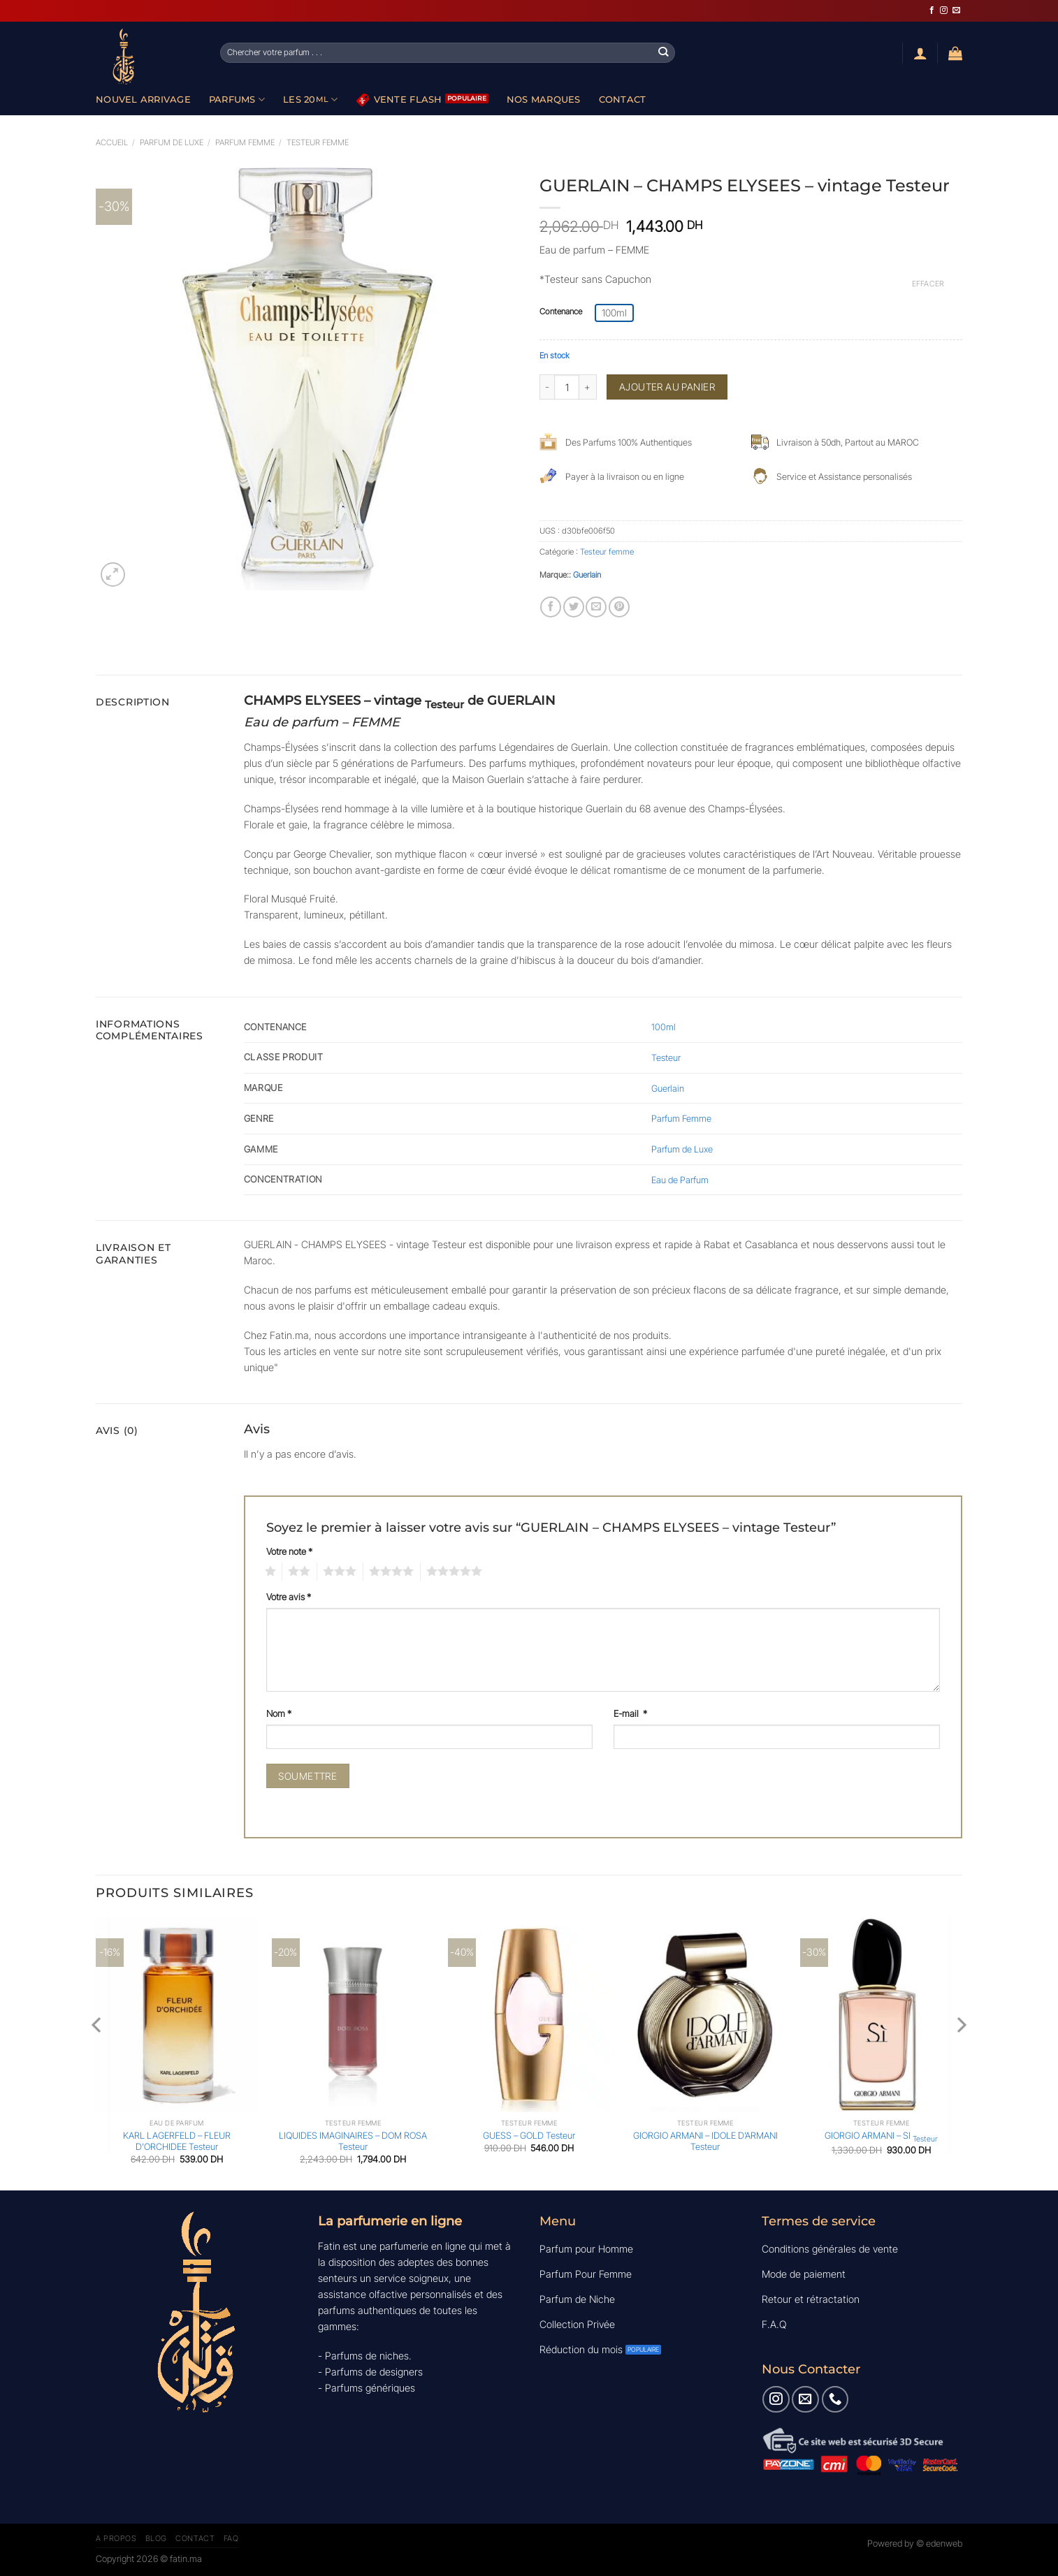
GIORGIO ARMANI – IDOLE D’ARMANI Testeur (705, 2141)
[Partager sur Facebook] (550, 607)
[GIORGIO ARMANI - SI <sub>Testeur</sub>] (881, 2014)
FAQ (231, 2538)
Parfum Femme (245, 142)
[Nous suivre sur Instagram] (944, 10)
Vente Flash (399, 100)
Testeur (666, 1057)
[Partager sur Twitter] (573, 607)
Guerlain (587, 575)
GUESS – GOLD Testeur (529, 2135)
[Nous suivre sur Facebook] (932, 10)
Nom (278, 1713)
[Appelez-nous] (835, 2399)
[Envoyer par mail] (596, 607)
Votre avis (288, 1596)
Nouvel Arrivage (143, 99)
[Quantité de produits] (566, 387)
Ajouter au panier (667, 387)
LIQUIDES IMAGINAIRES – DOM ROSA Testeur (353, 2141)
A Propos (116, 2538)
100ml (663, 1026)
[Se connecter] (920, 53)
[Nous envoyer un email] (956, 10)
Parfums (237, 99)
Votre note (289, 1551)
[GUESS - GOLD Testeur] (529, 2014)
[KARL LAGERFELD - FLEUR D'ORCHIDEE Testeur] (177, 2014)
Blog (156, 2538)
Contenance (560, 311)
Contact (622, 99)
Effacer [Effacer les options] (928, 283)
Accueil (112, 142)
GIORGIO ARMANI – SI (881, 2137)
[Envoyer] (663, 52)
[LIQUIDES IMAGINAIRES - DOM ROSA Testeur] (353, 2014)
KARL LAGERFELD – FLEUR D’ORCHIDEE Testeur (177, 2141)
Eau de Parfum (680, 1179)
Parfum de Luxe (682, 1149)
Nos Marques (544, 99)
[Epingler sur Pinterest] (619, 607)
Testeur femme (318, 142)
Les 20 (310, 99)
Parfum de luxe (171, 142)
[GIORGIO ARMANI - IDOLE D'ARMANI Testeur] (705, 2014)
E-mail (630, 1713)
